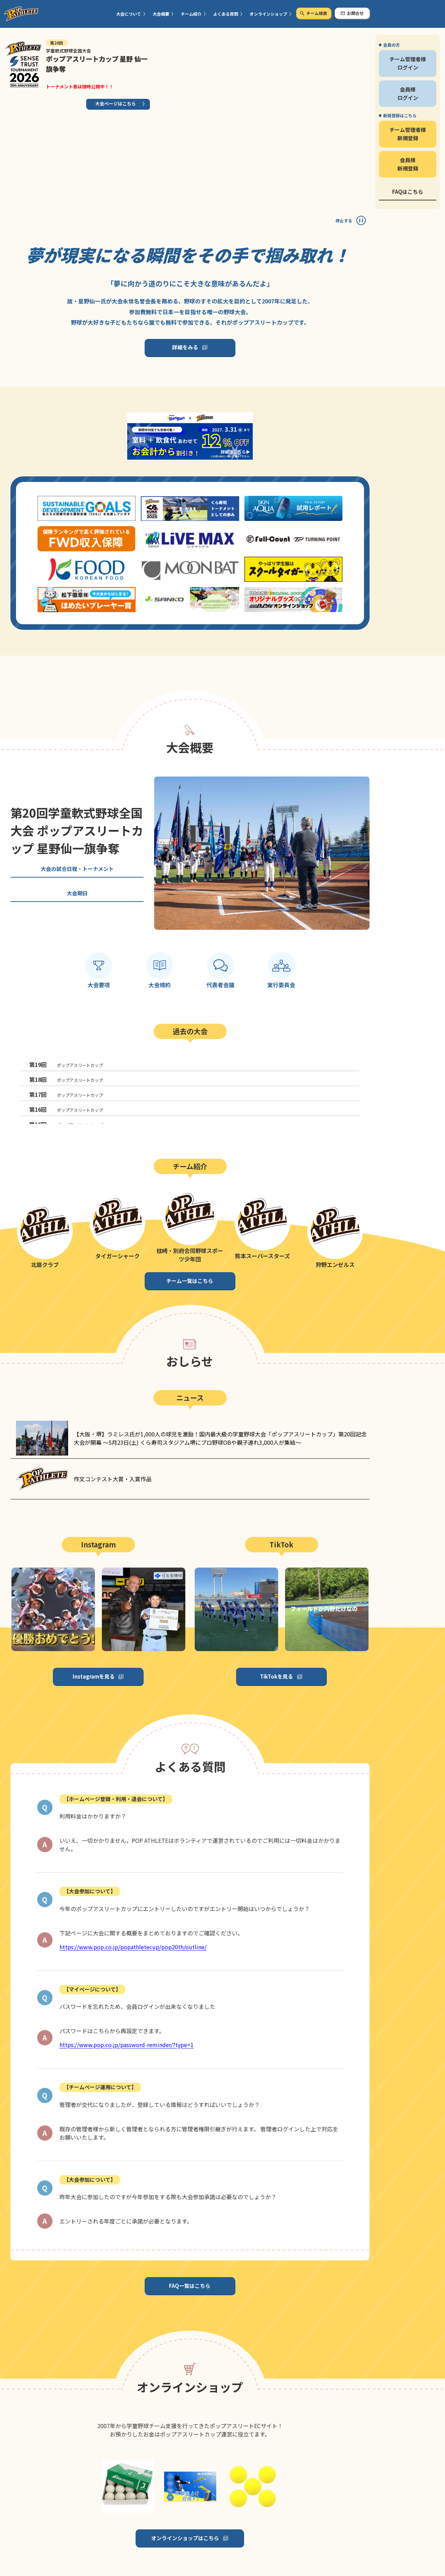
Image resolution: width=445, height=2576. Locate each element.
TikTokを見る (276, 1676)
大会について (128, 14)
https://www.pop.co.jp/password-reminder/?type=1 (126, 2044)
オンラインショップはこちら (185, 2538)
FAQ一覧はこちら (189, 2285)
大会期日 (77, 893)
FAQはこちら (407, 191)
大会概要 (161, 14)
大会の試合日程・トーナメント (77, 868)
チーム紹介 (191, 14)
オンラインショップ (268, 14)
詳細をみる (185, 347)
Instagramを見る (94, 1676)
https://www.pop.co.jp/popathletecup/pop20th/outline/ (133, 1947)
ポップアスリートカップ (66, 1064)
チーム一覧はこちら (189, 1280)
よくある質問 (225, 14)
